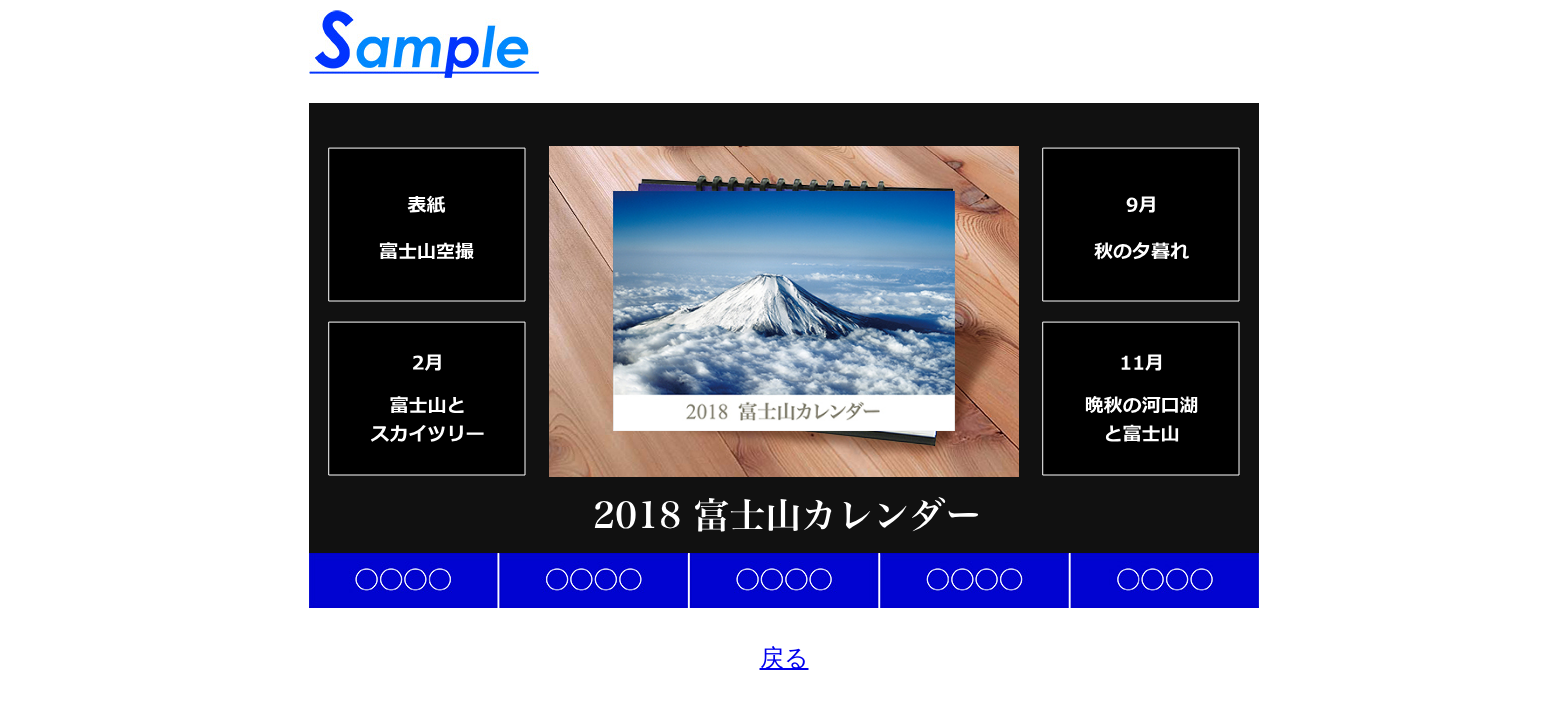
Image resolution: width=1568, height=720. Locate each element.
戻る (784, 658)
